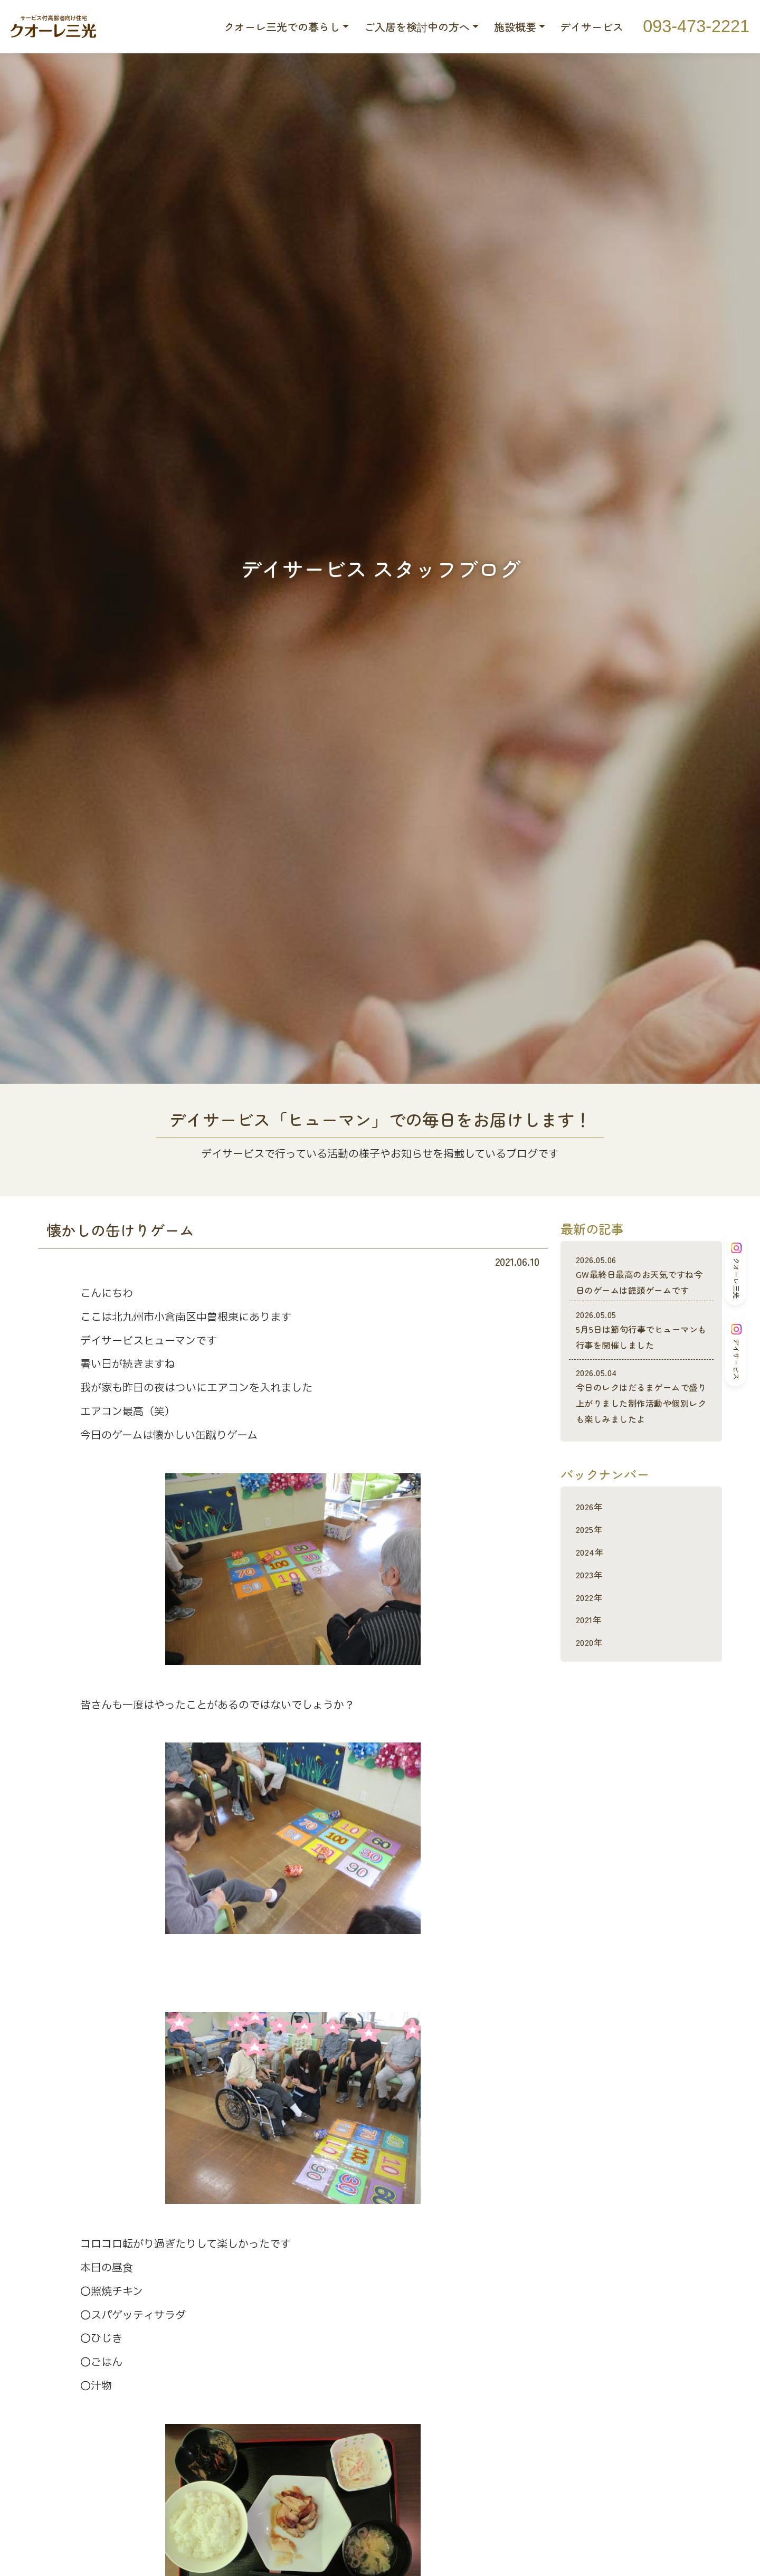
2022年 (591, 1628)
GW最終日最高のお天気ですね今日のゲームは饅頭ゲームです (641, 1283)
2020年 (591, 1673)
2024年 (592, 1582)
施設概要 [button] (515, 26)
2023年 (591, 1605)
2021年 (591, 1650)
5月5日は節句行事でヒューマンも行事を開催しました (641, 1346)
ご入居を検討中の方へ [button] (417, 26)
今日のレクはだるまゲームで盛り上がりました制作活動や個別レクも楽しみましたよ (641, 1419)
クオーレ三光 (736, 1271)
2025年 (591, 1560)
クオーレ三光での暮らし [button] (282, 26)
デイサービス (591, 26)
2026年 (591, 1537)
